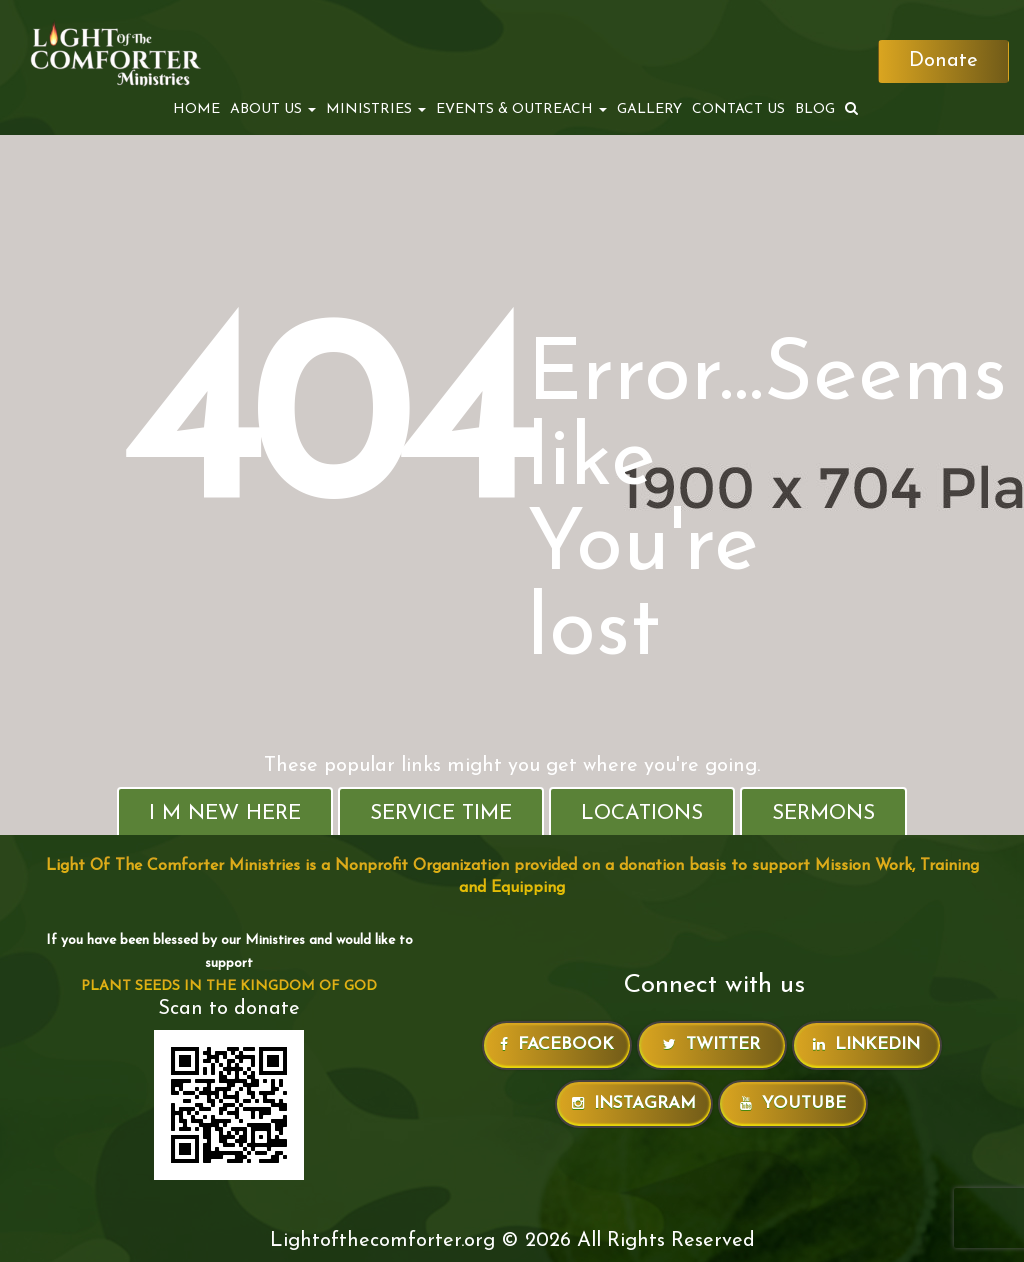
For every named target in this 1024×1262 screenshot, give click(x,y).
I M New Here (225, 813)
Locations (642, 813)
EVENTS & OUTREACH (519, 109)
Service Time (441, 813)
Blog (813, 109)
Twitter (711, 1044)
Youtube (793, 1103)
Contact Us (736, 109)
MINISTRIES (374, 109)
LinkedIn (866, 1044)
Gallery (647, 109)
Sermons (823, 813)
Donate (942, 61)
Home (194, 109)
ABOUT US (271, 109)
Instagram (634, 1103)
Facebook (557, 1044)
